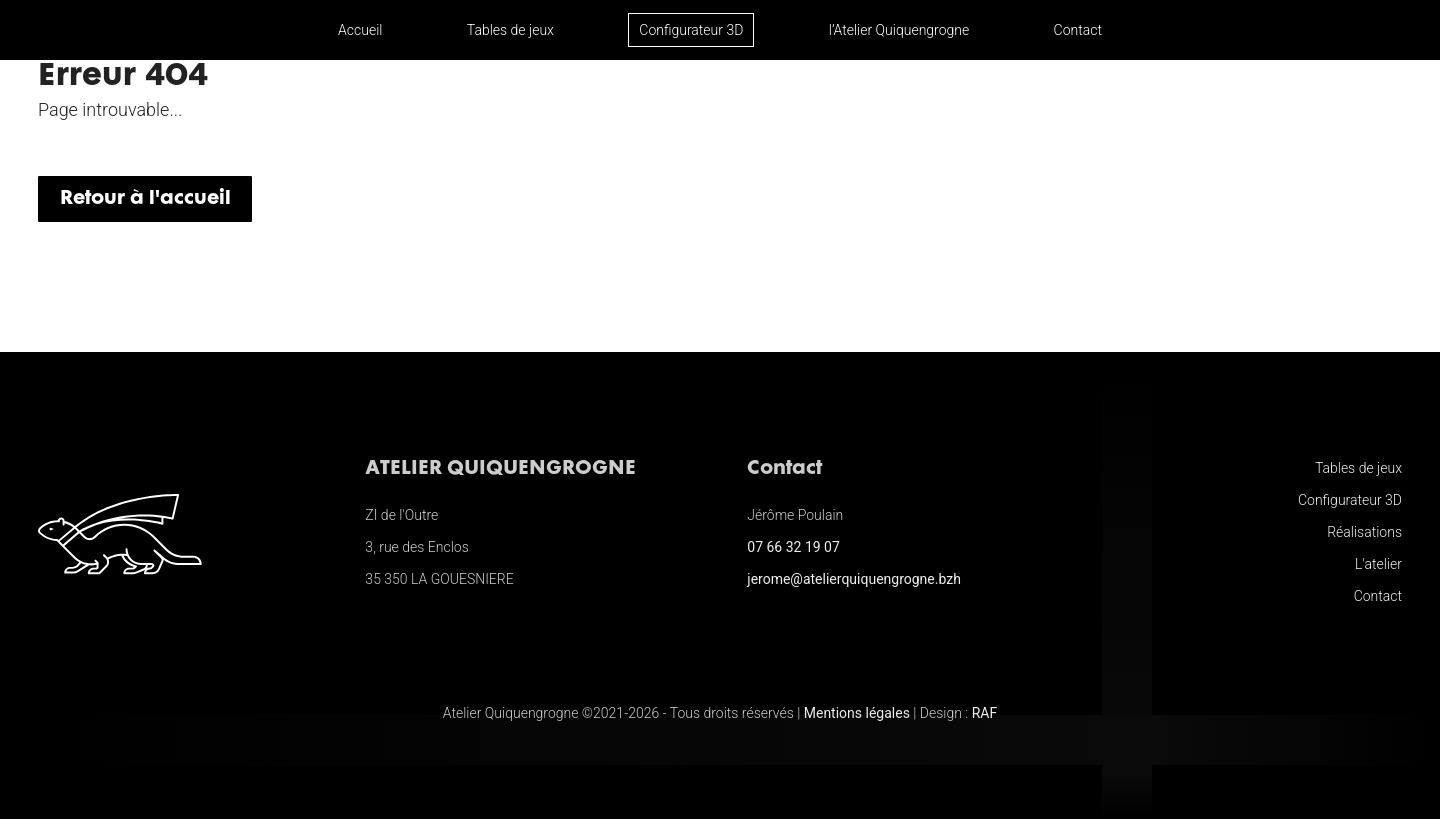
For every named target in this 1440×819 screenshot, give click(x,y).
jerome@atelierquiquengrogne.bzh (854, 579)
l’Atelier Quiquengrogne (899, 30)
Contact (1078, 30)
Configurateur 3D (691, 30)
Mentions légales (857, 713)
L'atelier (1378, 564)
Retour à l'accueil (145, 199)
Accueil (360, 30)
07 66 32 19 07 (793, 547)
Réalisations (1364, 532)
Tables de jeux (510, 30)
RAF (985, 713)
